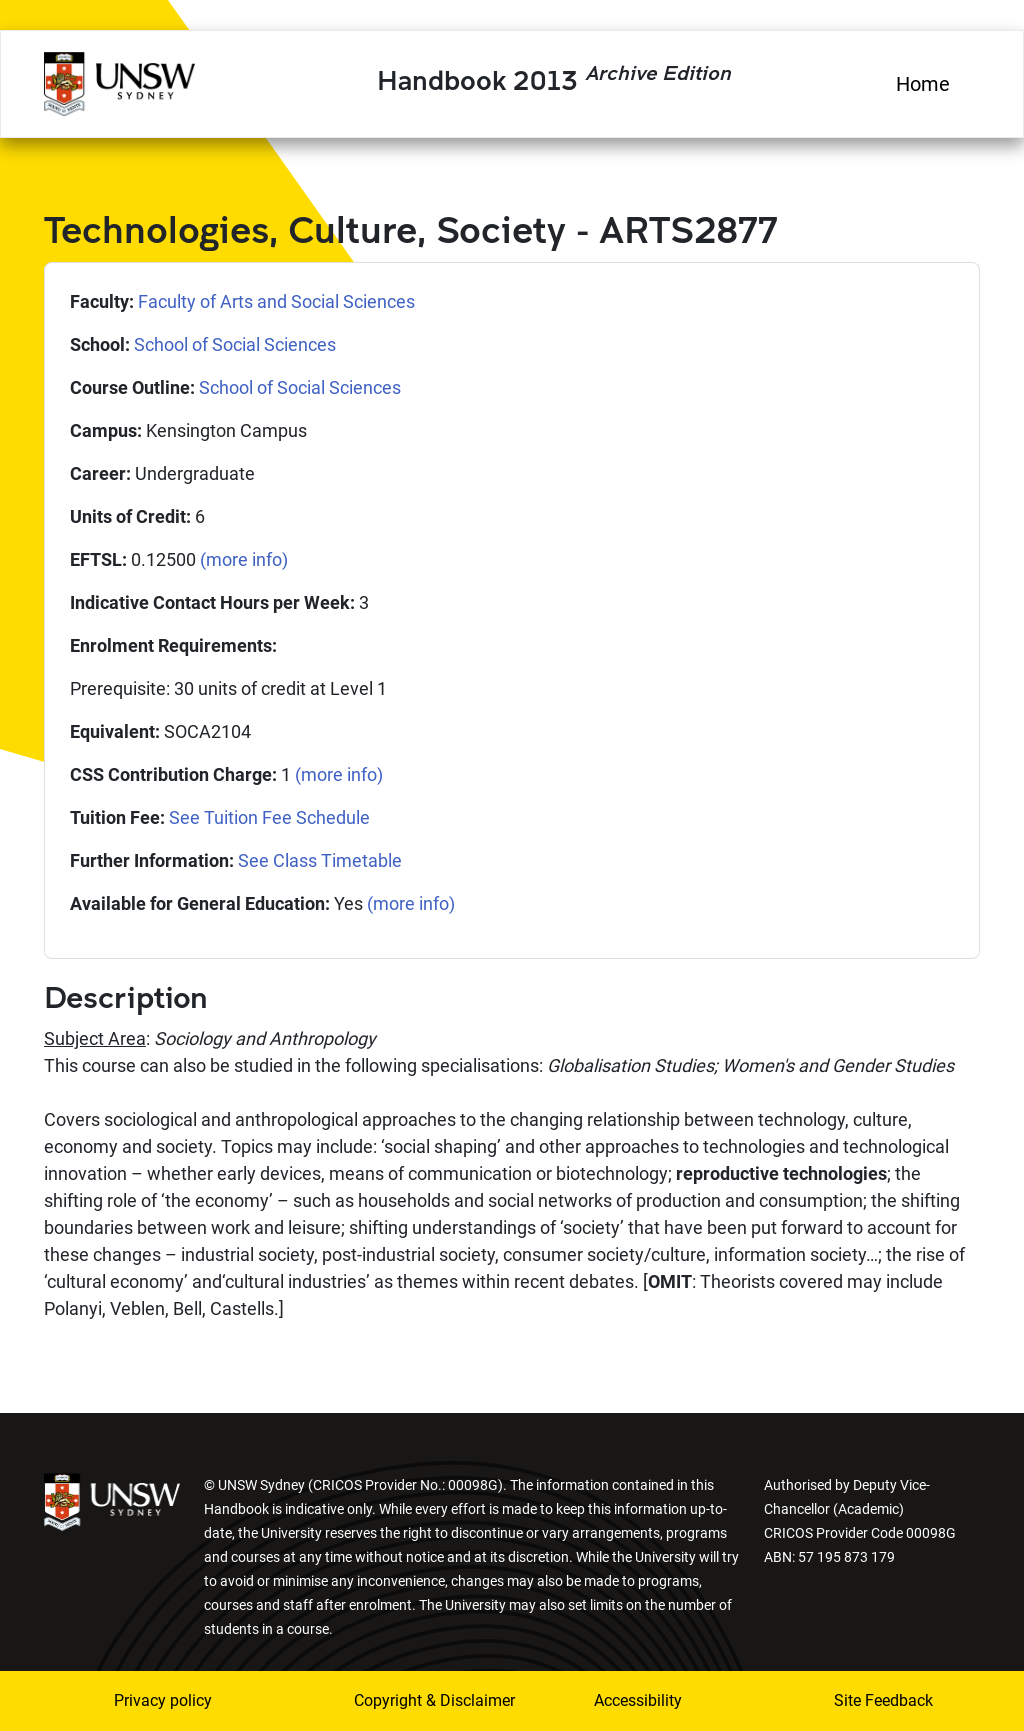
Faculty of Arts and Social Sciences (276, 301)
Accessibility (638, 1700)
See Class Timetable (320, 860)
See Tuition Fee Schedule (269, 817)
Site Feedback (883, 1700)
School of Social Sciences (235, 344)
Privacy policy (163, 1700)
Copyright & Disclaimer (407, 1700)
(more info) (244, 559)
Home (923, 84)
